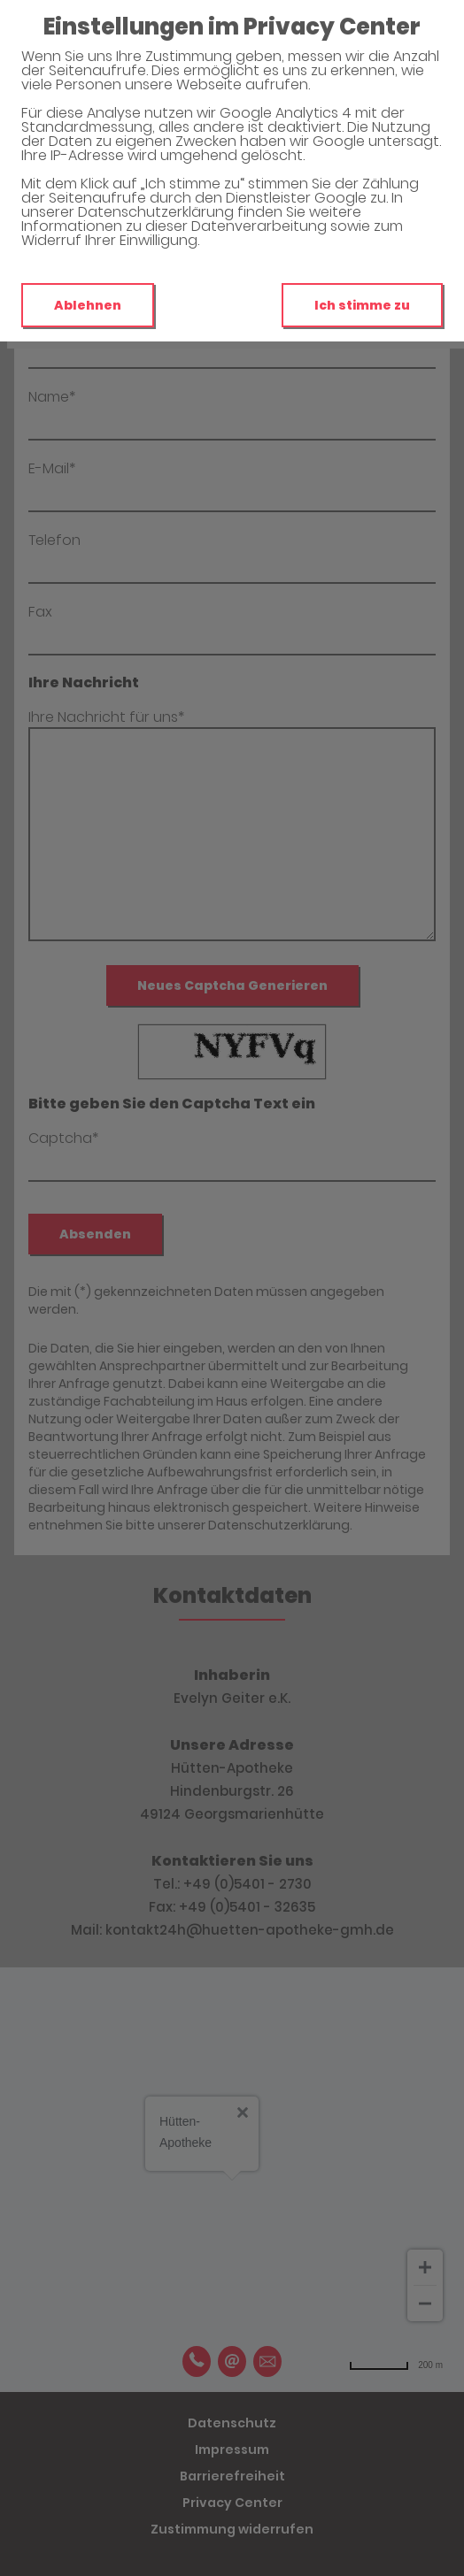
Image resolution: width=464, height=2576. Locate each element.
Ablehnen (87, 305)
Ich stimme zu (362, 305)
